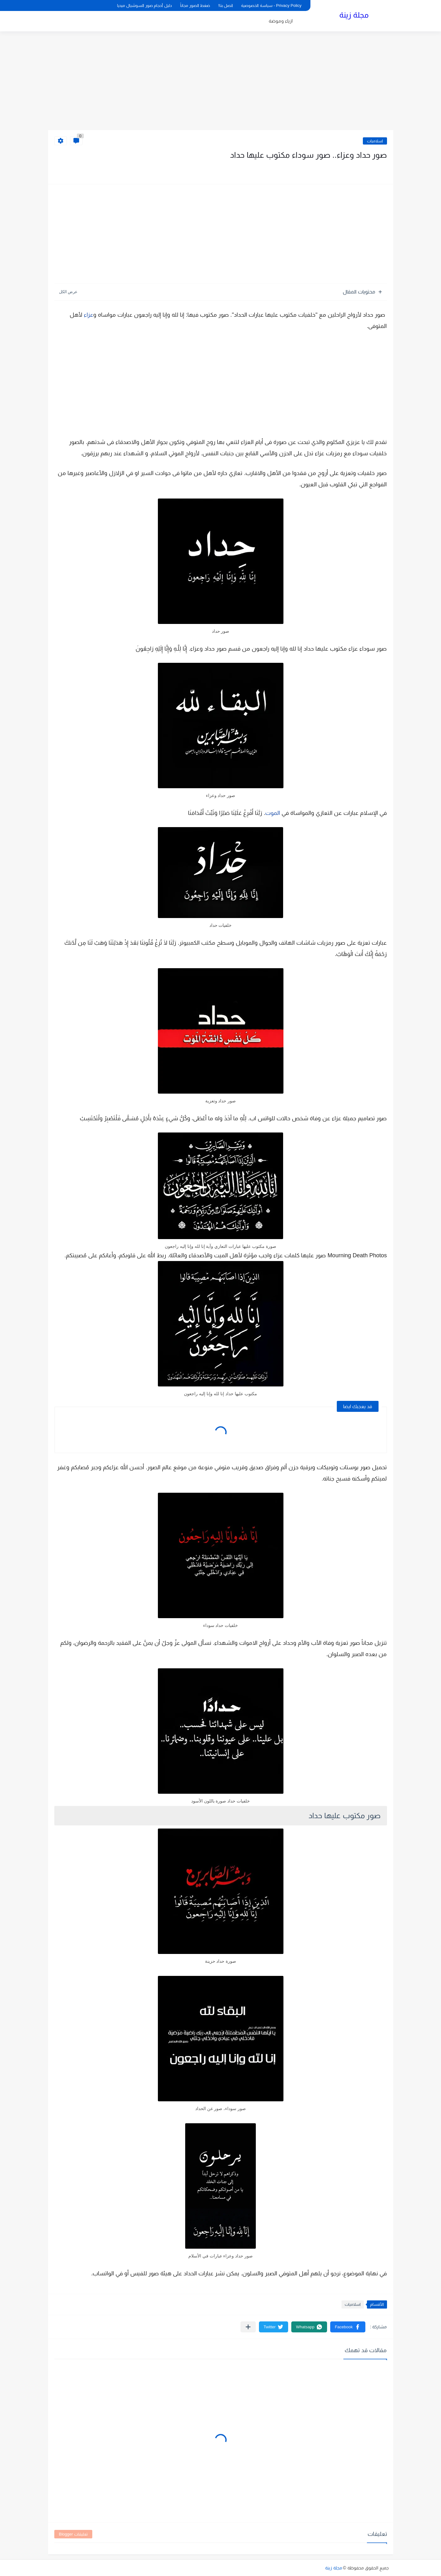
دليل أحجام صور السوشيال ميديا (144, 5)
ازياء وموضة (281, 21)
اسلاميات (375, 141)
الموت (272, 813)
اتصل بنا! (225, 5)
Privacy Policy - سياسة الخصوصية (271, 5)
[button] (347, 2326)
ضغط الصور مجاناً (195, 5)
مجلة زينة (354, 15)
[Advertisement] (220, 81)
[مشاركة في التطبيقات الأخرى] (248, 2326)
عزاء (88, 315)
